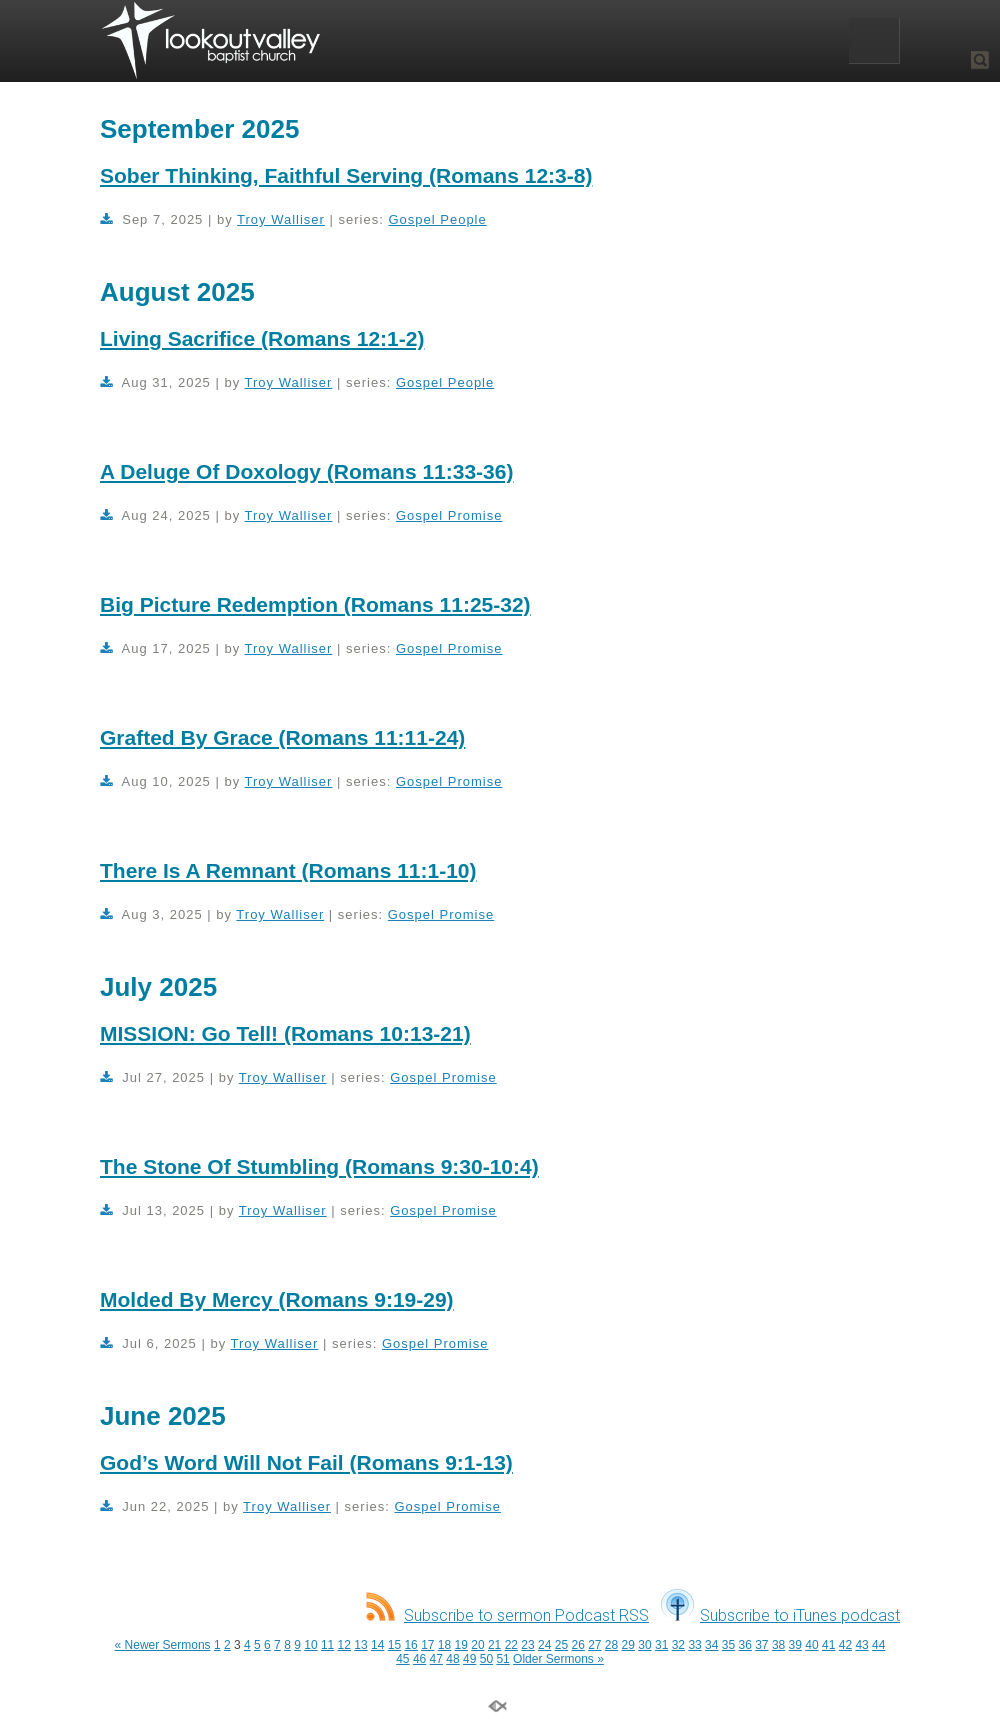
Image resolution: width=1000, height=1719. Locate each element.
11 (327, 1645)
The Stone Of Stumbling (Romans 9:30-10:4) (319, 1166)
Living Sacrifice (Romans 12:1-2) (262, 338)
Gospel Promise (449, 515)
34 (711, 1645)
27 (594, 1645)
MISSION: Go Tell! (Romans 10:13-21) (285, 1033)
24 (544, 1645)
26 (577, 1645)
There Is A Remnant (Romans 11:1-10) (288, 870)
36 (744, 1645)
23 (527, 1645)
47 (436, 1659)
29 (628, 1645)
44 (878, 1645)
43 (861, 1645)
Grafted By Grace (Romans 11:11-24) (282, 737)
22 (511, 1645)
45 (402, 1659)
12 (344, 1645)
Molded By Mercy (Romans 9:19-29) (277, 1299)
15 (394, 1645)
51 (502, 1659)
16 (410, 1645)
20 (477, 1645)
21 (494, 1645)
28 (611, 1645)
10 (310, 1645)
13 (360, 1645)
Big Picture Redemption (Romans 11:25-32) (315, 604)
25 (561, 1645)
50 (486, 1659)
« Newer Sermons (163, 1645)
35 (728, 1645)
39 (795, 1645)
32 (678, 1645)
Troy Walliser (281, 219)
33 (694, 1645)
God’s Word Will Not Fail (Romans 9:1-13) (306, 1462)
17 (427, 1645)
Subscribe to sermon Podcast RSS (507, 1615)
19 (461, 1645)
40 (811, 1645)
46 (419, 1659)
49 (469, 1659)
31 (661, 1645)
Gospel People (437, 219)
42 (845, 1645)
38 (778, 1645)
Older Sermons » (558, 1659)
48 (452, 1659)
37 (761, 1645)
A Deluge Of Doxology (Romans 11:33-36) (306, 471)
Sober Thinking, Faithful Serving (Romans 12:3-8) (346, 175)
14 (377, 1645)
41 (828, 1645)
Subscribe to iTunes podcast (780, 1615)
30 (644, 1645)
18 (444, 1645)
